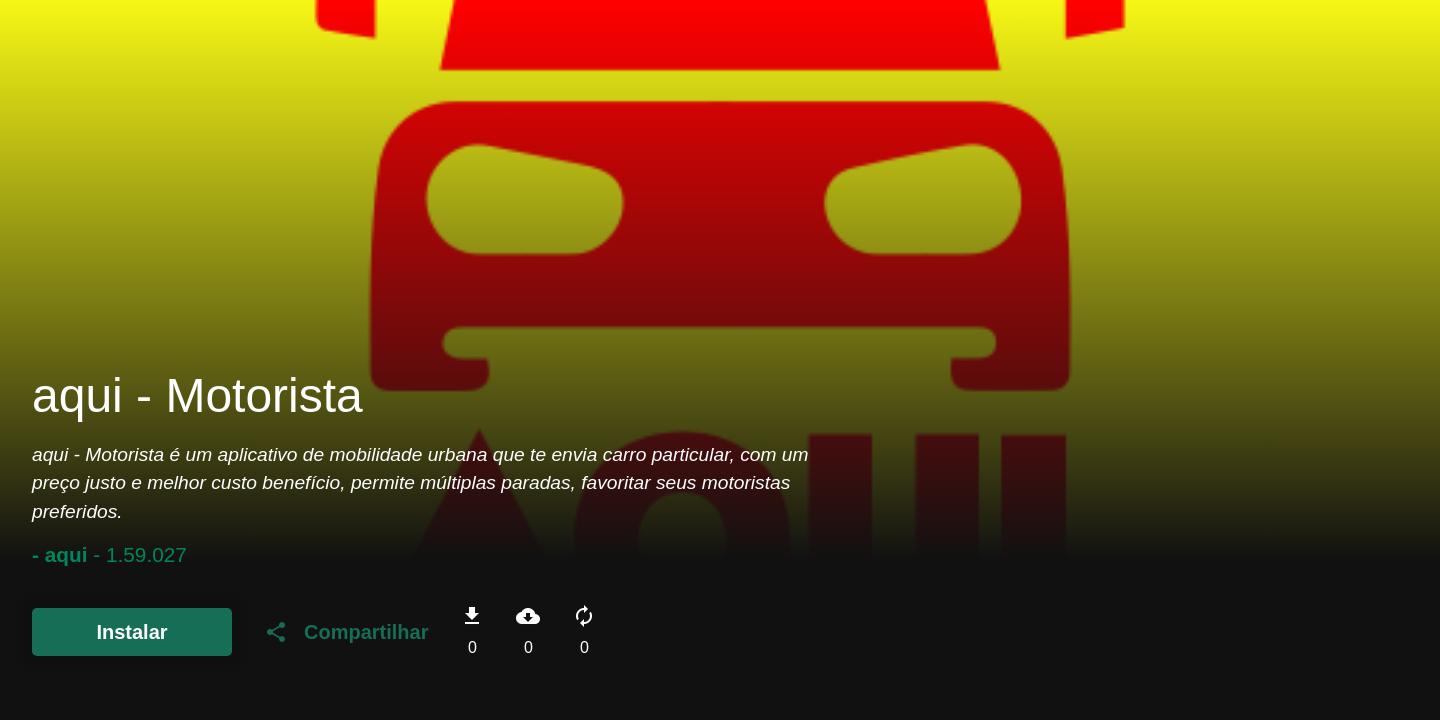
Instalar (131, 632)
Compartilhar (346, 632)
